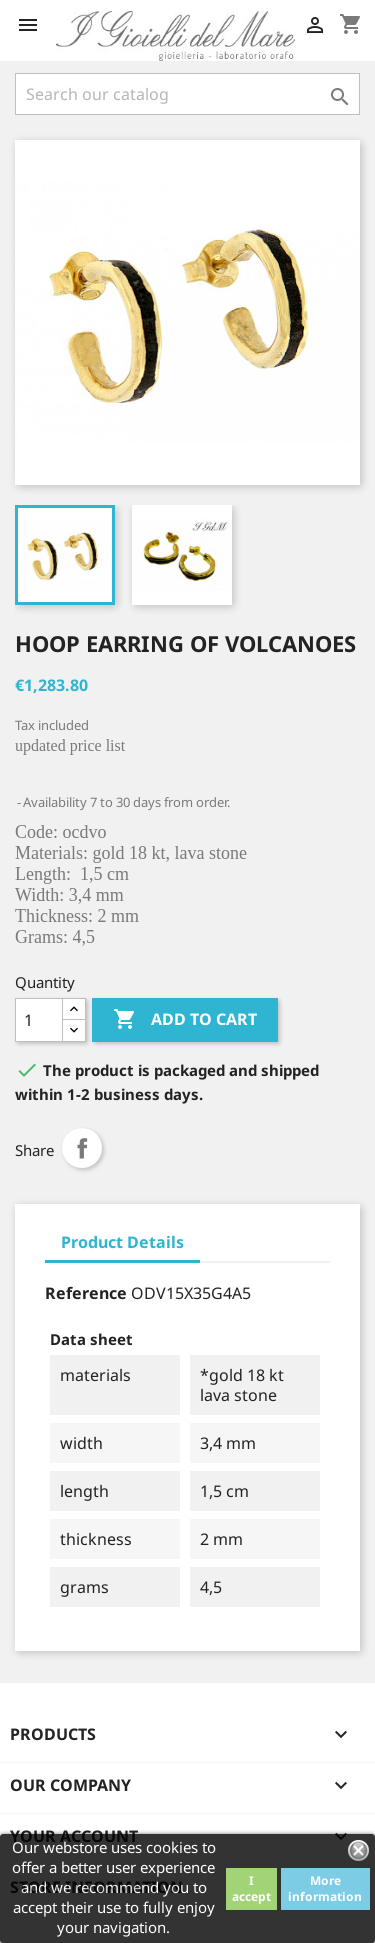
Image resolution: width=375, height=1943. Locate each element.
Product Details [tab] (122, 1242)
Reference (86, 1293)
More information (325, 1888)
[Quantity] (39, 1020)
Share (82, 1148)
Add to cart (185, 1020)
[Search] (187, 94)
